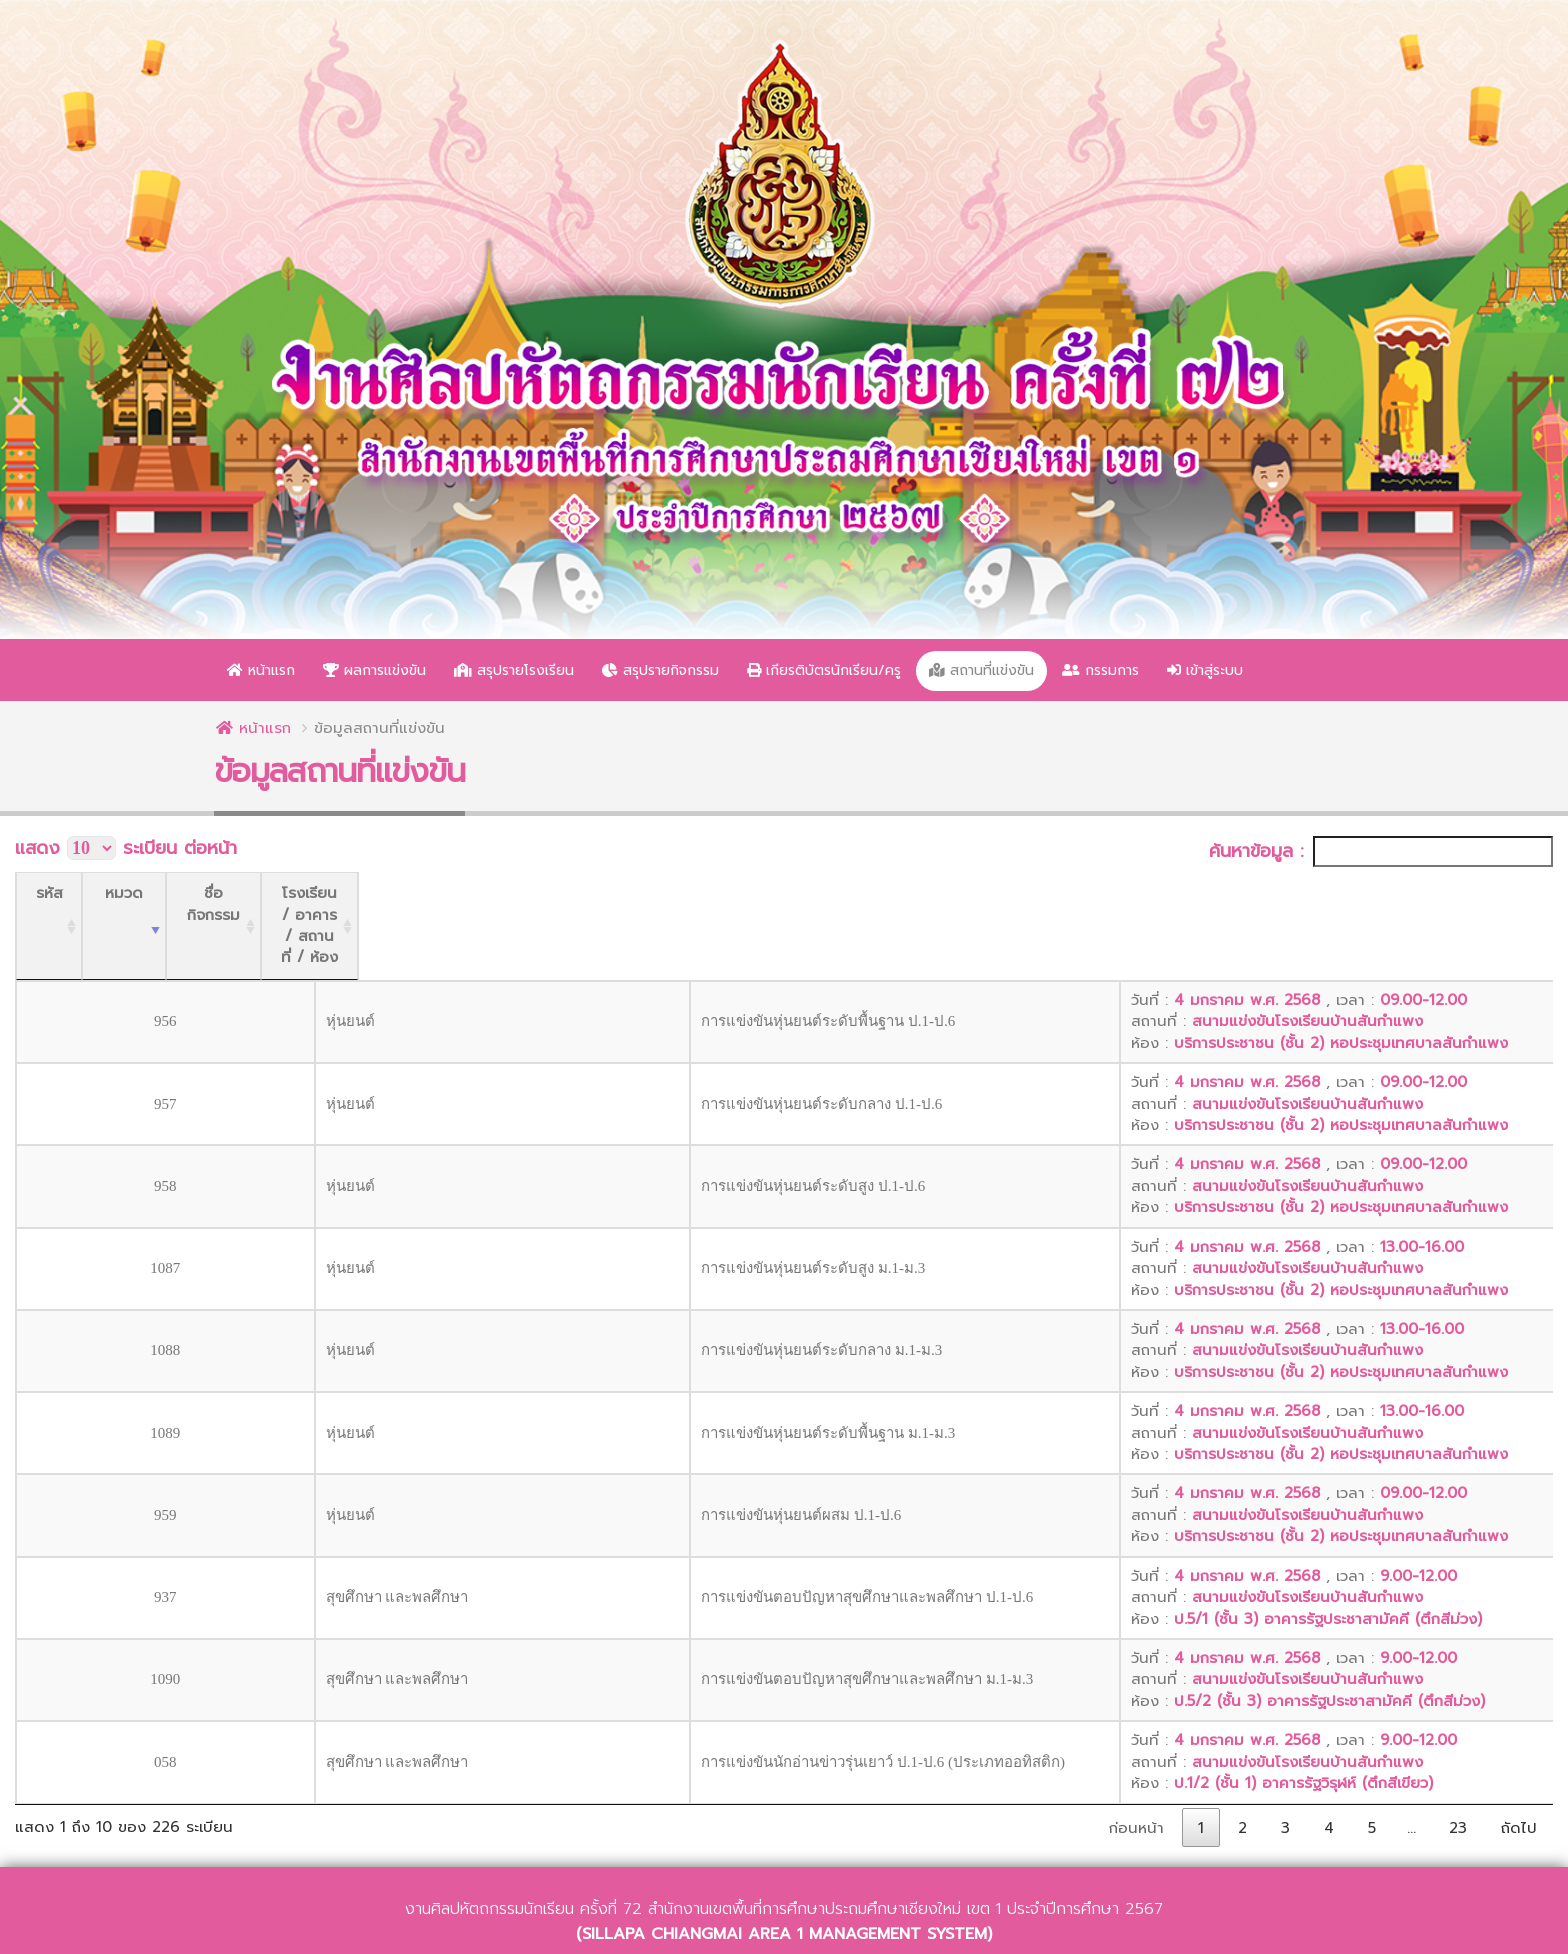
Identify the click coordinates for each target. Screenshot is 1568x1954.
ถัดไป (1519, 1764)
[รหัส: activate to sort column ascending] (70, 894)
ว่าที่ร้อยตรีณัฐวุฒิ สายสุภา (919, 1931)
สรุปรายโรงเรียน (514, 670)
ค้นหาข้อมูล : (1381, 851)
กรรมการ (1100, 670)
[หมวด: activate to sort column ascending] (270, 894)
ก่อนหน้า (1136, 1764)
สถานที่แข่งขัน (981, 670)
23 (1458, 1764)
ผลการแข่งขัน (374, 670)
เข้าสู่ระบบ (1205, 670)
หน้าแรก (261, 670)
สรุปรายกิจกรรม (660, 670)
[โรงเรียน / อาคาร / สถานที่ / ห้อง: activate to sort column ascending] (1279, 894)
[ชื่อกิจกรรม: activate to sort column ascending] (709, 894)
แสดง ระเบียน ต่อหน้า (126, 848)
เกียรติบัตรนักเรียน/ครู (824, 670)
